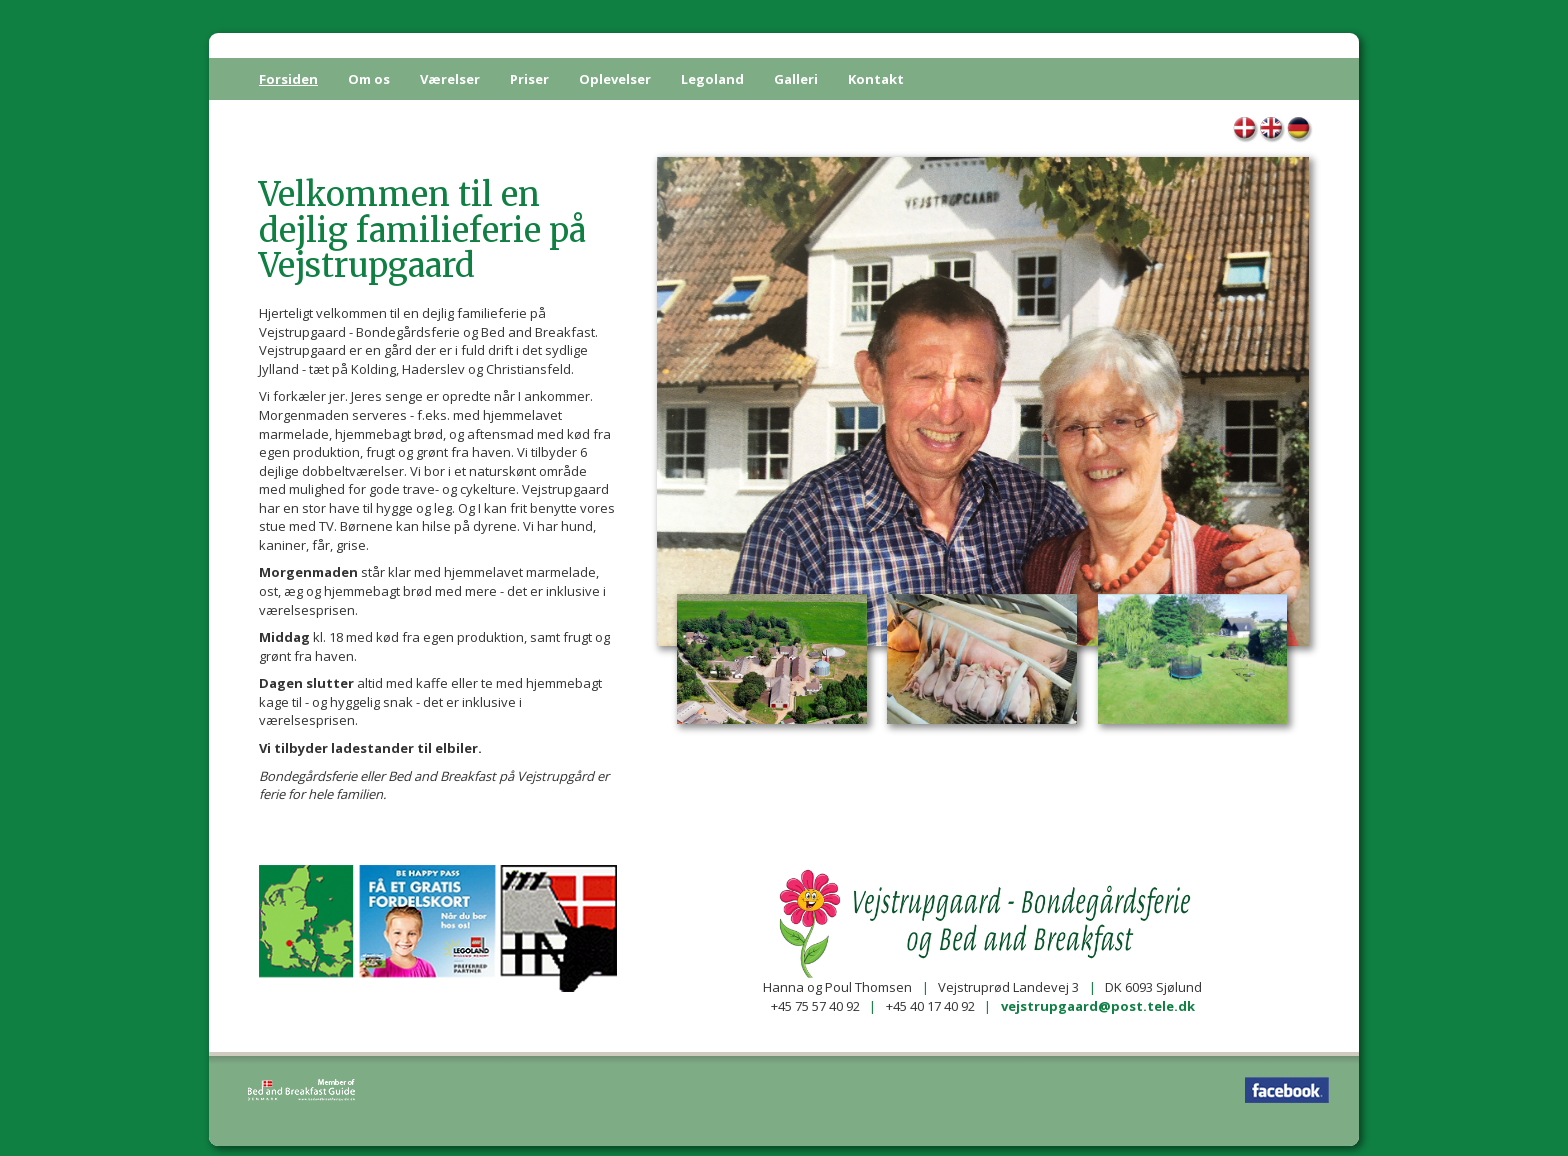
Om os (369, 79)
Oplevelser (615, 79)
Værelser (450, 79)
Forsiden (288, 79)
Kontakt (876, 79)
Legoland (712, 79)
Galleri (796, 79)
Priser (529, 79)
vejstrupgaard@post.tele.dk (1098, 1006)
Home (1272, 130)
